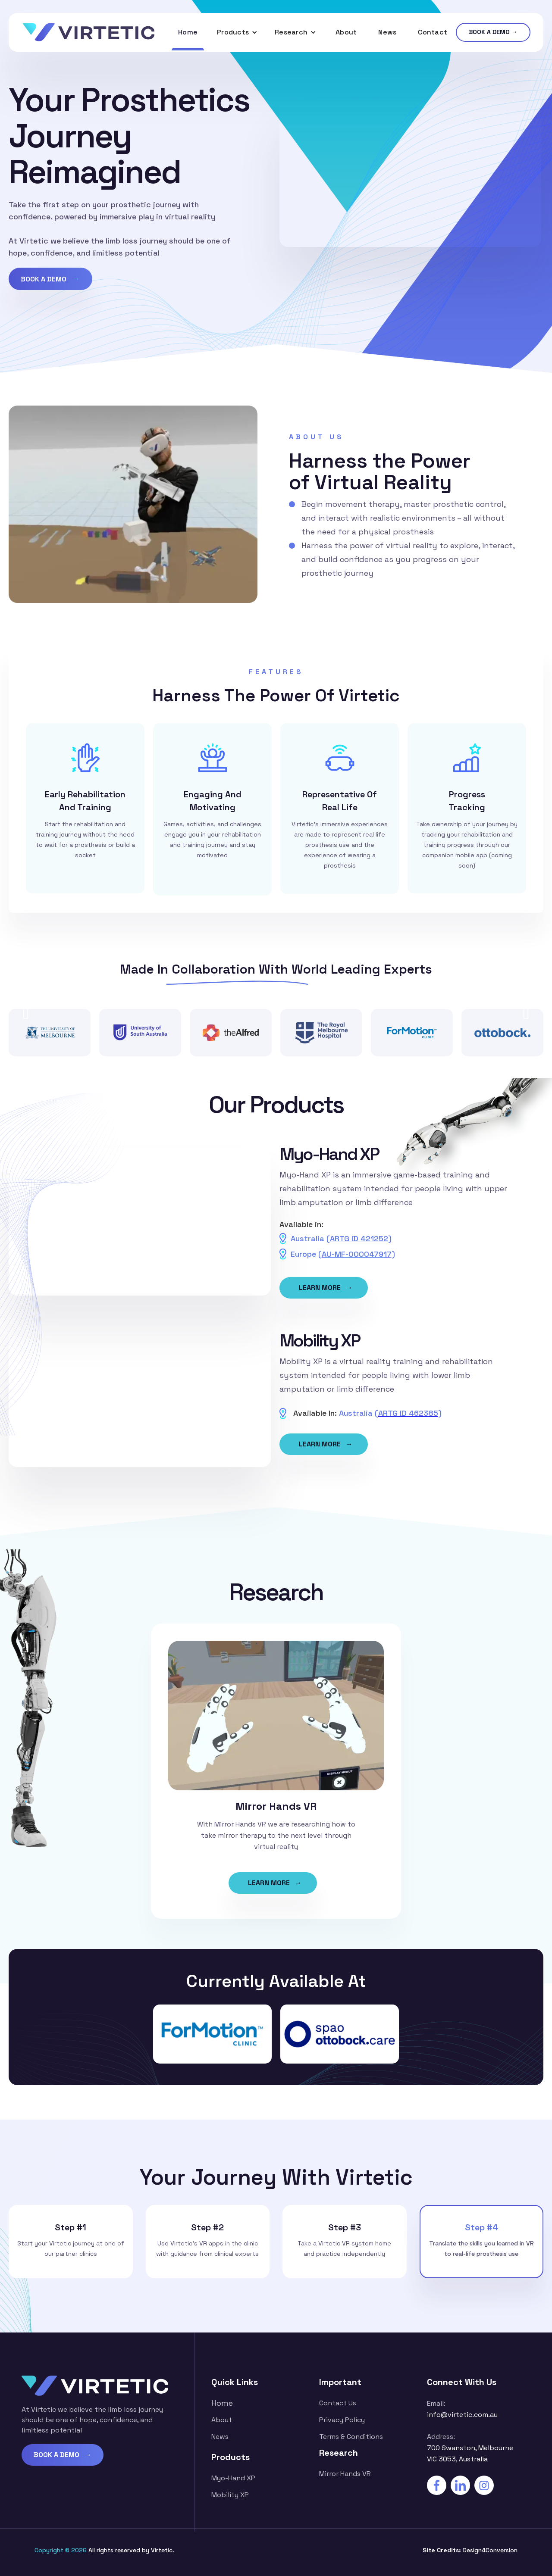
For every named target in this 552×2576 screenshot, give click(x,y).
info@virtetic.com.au (462, 2414)
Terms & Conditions (351, 2436)
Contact (432, 32)
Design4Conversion (490, 2550)
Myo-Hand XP (233, 2477)
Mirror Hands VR (345, 2473)
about (221, 2419)
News (387, 32)
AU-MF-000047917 (357, 1254)
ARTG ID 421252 (359, 1238)
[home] (89, 32)
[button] (237, 32)
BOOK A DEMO (50, 278)
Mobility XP (230, 2494)
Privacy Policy (342, 2419)
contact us (337, 2402)
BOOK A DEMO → (493, 32)
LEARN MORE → (326, 1287)
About (346, 32)
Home (188, 32)
